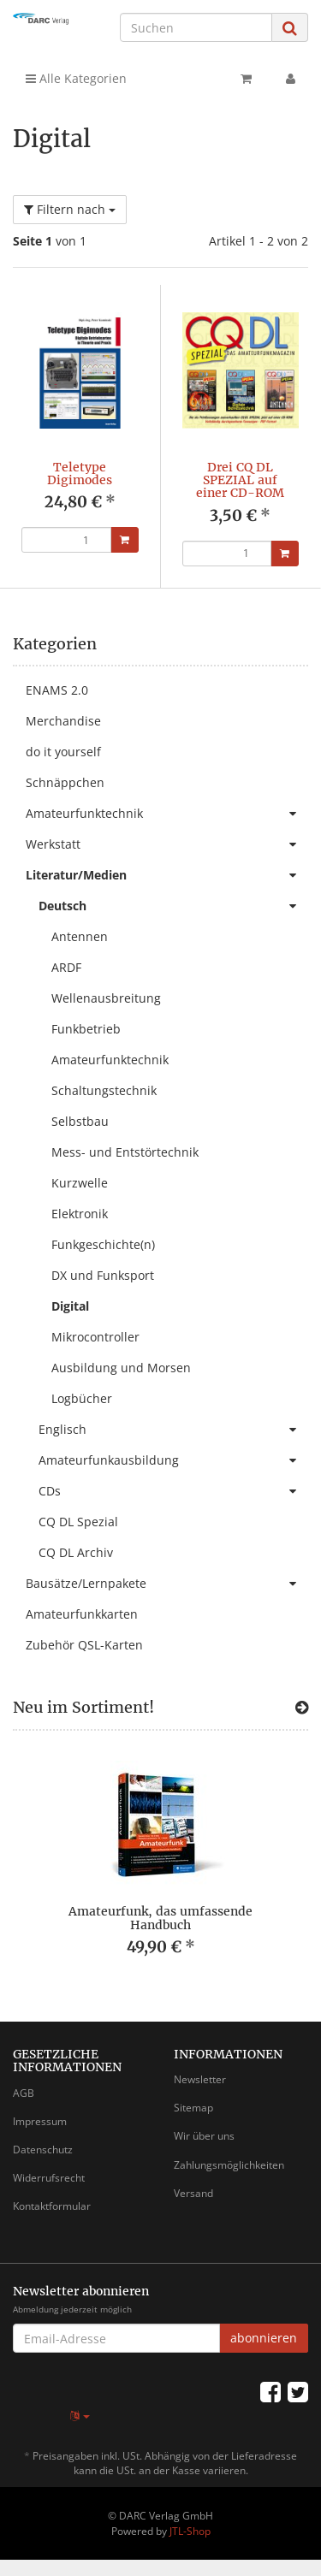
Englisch (173, 1429)
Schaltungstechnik (104, 1090)
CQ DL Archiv (76, 1552)
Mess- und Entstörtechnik (125, 1152)
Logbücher (81, 1398)
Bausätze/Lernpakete (167, 1583)
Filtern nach (70, 209)
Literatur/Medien (167, 875)
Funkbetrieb (86, 1029)
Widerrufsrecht (49, 2177)
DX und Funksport (102, 1275)
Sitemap (193, 2107)
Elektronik (79, 1213)
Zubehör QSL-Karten (84, 1645)
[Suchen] (196, 27)
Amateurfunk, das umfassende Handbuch (160, 1918)
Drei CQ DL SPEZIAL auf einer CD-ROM (240, 480)
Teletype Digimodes (79, 473)
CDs (173, 1491)
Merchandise (63, 721)
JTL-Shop (190, 2531)
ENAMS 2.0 (57, 690)
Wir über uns (204, 2136)
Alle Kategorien (76, 78)
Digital (70, 1306)
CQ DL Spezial (78, 1521)
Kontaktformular (52, 2206)
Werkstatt (167, 844)
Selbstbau (80, 1121)
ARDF (66, 967)
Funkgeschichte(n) (103, 1244)
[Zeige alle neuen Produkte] (301, 1707)
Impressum (40, 2121)
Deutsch (173, 906)
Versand (193, 2193)
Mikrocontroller (95, 1337)
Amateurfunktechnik (167, 813)
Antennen (79, 936)
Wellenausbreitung (106, 998)
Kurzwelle (79, 1183)
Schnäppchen (65, 782)
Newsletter (200, 2079)
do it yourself (63, 751)
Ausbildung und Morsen (121, 1367)
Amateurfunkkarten (82, 1614)
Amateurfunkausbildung (173, 1460)
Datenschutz (43, 2149)
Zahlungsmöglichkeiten (229, 2165)
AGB (23, 2093)
